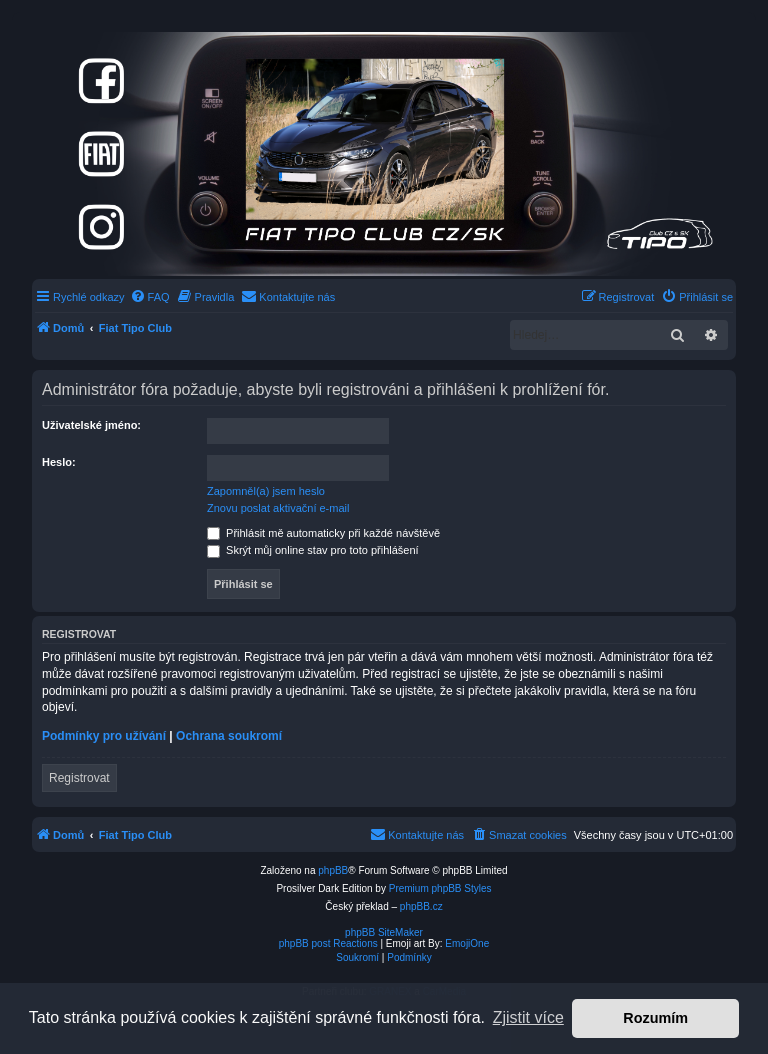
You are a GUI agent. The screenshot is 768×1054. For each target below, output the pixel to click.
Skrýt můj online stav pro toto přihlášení (313, 550)
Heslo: (59, 462)
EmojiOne (467, 943)
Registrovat (79, 778)
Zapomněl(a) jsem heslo (266, 491)
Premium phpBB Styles (440, 888)
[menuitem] (150, 297)
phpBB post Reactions (328, 943)
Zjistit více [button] (528, 1017)
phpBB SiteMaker (384, 932)
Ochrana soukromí (229, 736)
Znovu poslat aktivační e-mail (278, 508)
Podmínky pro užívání (104, 736)
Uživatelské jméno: (91, 425)
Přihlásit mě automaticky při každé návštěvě (323, 533)
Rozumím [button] (655, 1018)
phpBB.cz (421, 906)
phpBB (333, 870)
